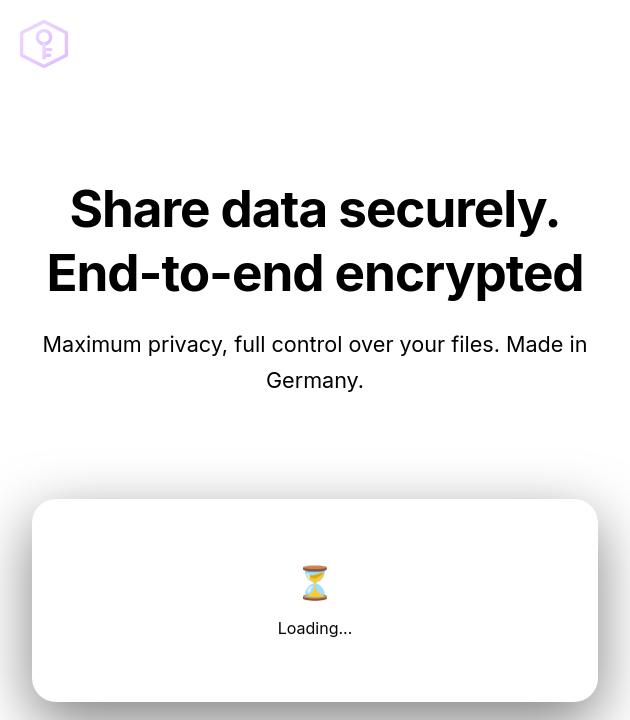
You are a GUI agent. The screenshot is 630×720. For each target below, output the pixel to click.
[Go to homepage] (44, 44)
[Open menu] (592, 44)
